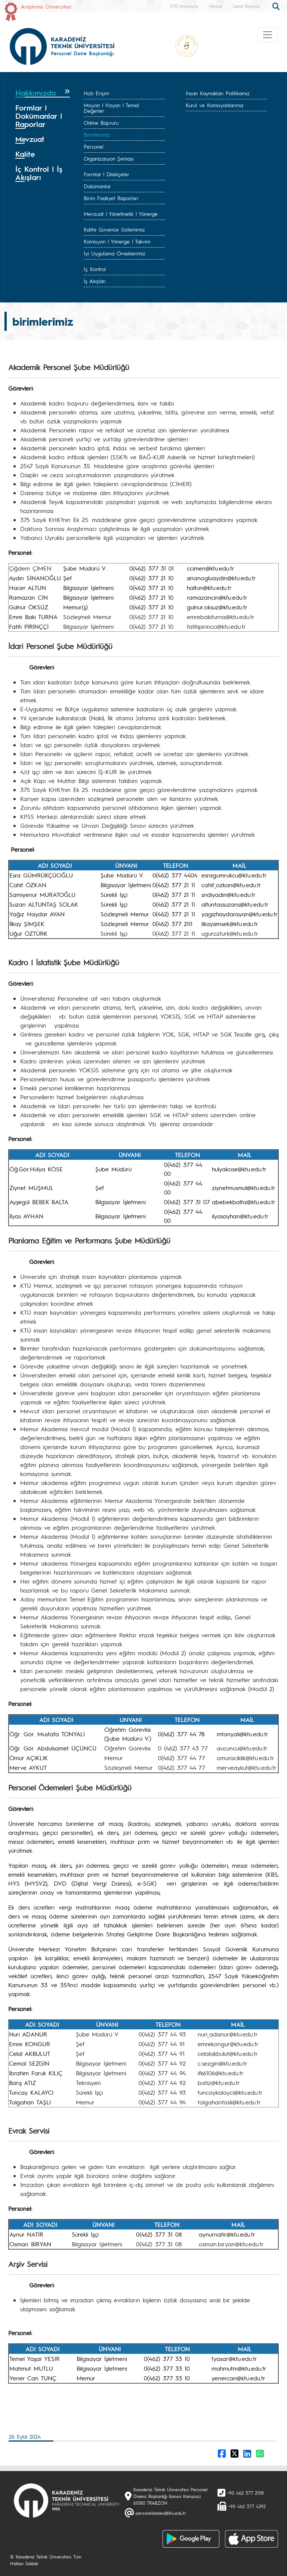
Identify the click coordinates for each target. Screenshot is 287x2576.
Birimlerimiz (97, 134)
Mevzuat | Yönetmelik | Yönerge (121, 213)
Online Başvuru (101, 122)
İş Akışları (95, 280)
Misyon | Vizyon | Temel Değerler (111, 108)
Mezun (215, 6)
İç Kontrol (95, 268)
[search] (277, 5)
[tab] (42, 93)
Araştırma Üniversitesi (46, 6)
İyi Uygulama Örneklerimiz (114, 253)
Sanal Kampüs (246, 6)
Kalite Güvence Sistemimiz (114, 229)
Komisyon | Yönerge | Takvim (117, 241)
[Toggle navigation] (267, 34)
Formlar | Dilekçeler (106, 174)
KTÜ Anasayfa (184, 6)
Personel (94, 146)
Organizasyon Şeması (109, 158)
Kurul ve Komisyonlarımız (215, 105)
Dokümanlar (97, 186)
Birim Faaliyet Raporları (111, 198)
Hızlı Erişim (96, 93)
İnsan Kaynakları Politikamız (218, 93)
